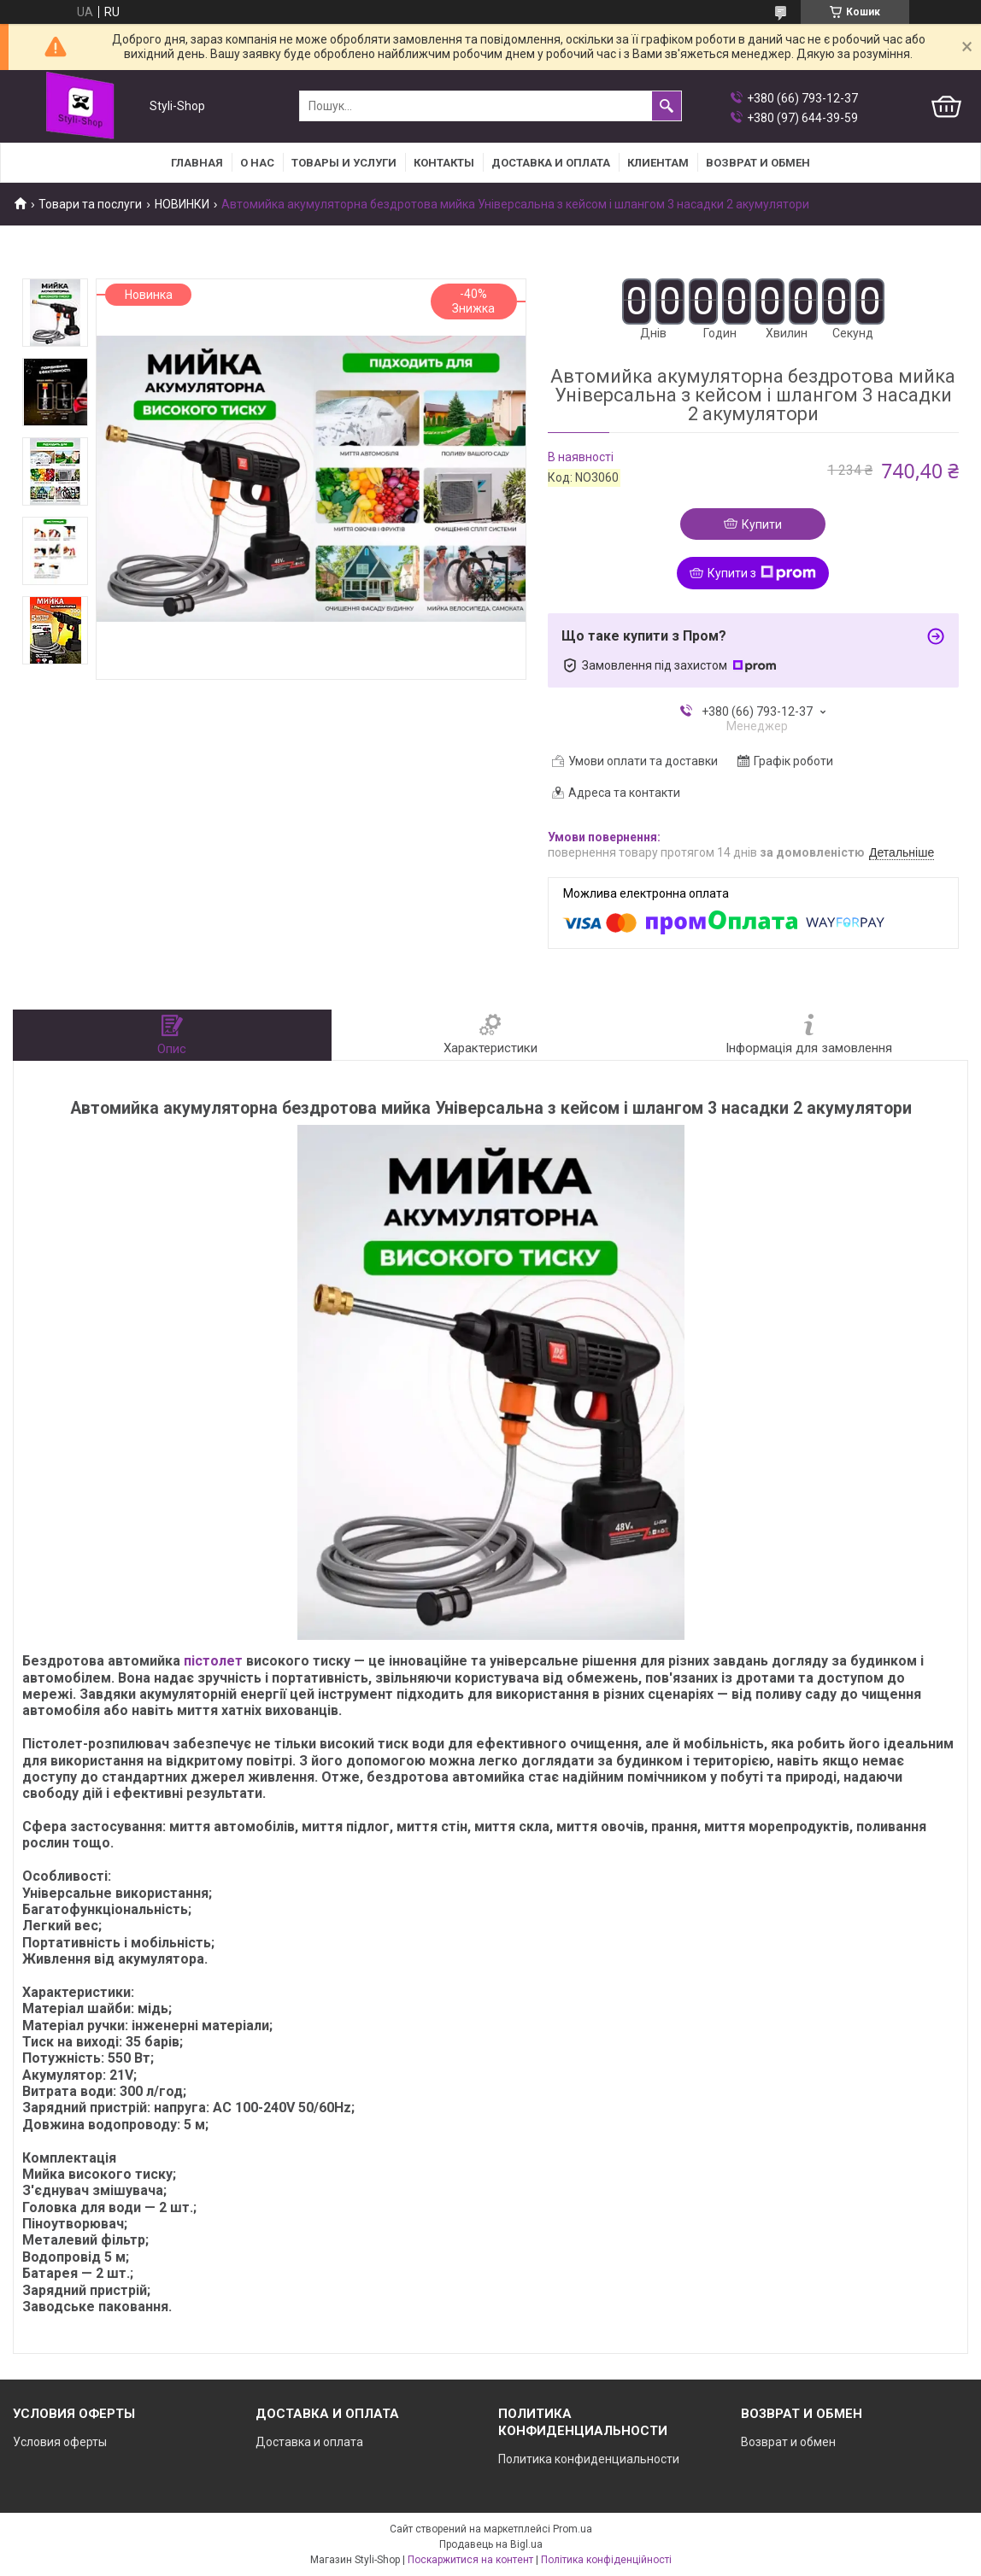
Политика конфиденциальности (588, 2459)
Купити (762, 524)
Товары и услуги (344, 162)
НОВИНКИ (182, 204)
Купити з (762, 573)
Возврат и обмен (788, 2442)
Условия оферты (60, 2442)
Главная (197, 162)
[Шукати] (666, 105)
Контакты (444, 162)
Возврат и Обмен (758, 162)
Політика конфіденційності (606, 2560)
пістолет (213, 1661)
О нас (257, 162)
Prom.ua (572, 2529)
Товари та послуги (90, 204)
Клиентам (658, 162)
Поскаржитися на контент (470, 2560)
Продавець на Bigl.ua (491, 2544)
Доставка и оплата (550, 162)
